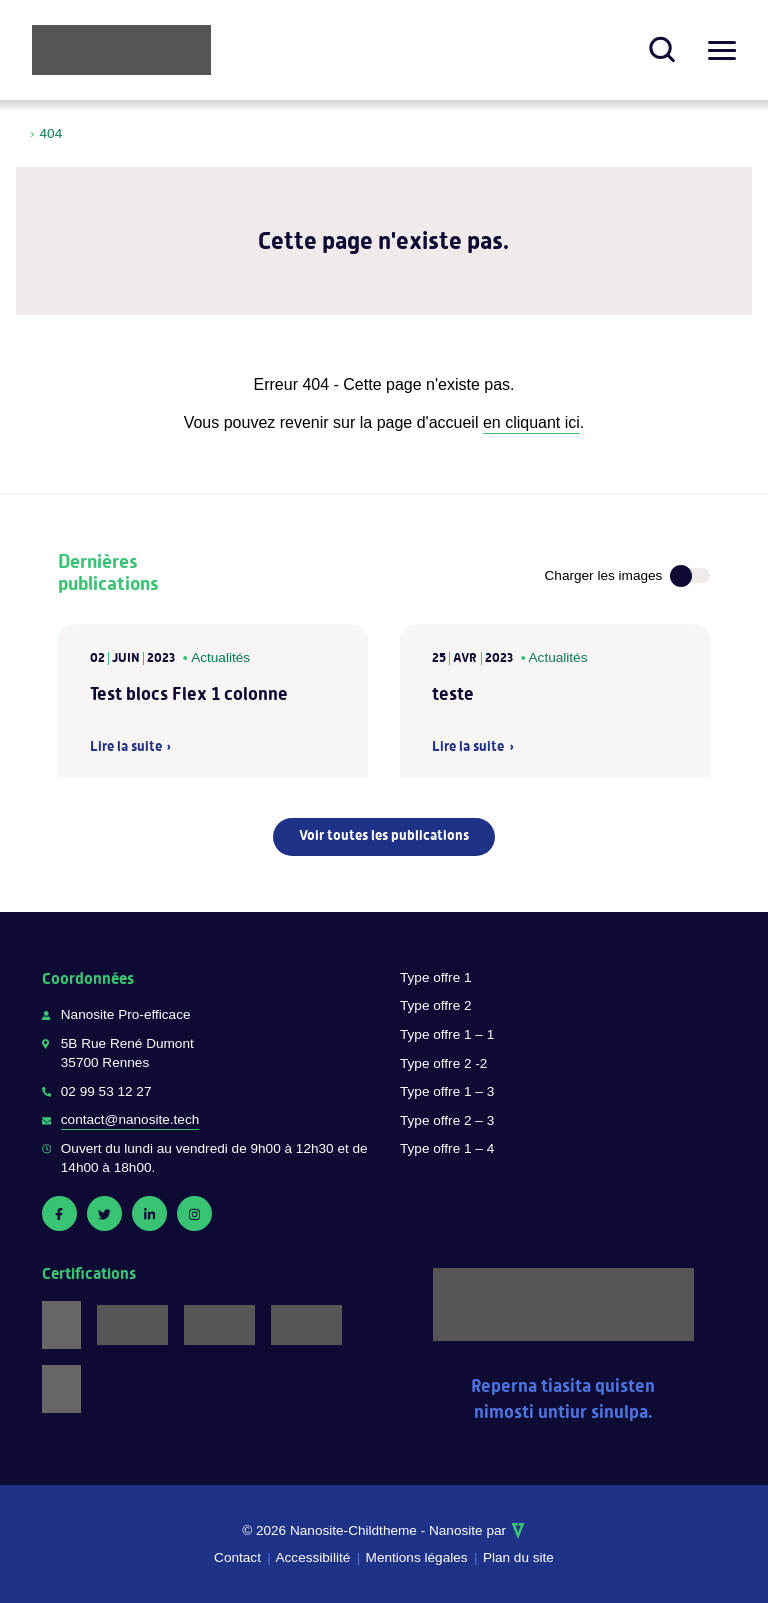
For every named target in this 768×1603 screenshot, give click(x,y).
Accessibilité (312, 1557)
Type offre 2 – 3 (447, 1120)
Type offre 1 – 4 (447, 1148)
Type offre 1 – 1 (447, 1034)
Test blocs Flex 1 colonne (189, 694)
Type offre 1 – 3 (447, 1091)
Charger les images (604, 575)
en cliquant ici (531, 422)
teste (453, 694)
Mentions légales (417, 1557)
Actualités (220, 657)
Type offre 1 (436, 977)
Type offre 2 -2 (443, 1063)
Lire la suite (126, 747)
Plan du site (518, 1557)
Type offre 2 (436, 1005)
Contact (237, 1557)
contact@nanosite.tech (130, 1119)
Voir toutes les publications (384, 835)
